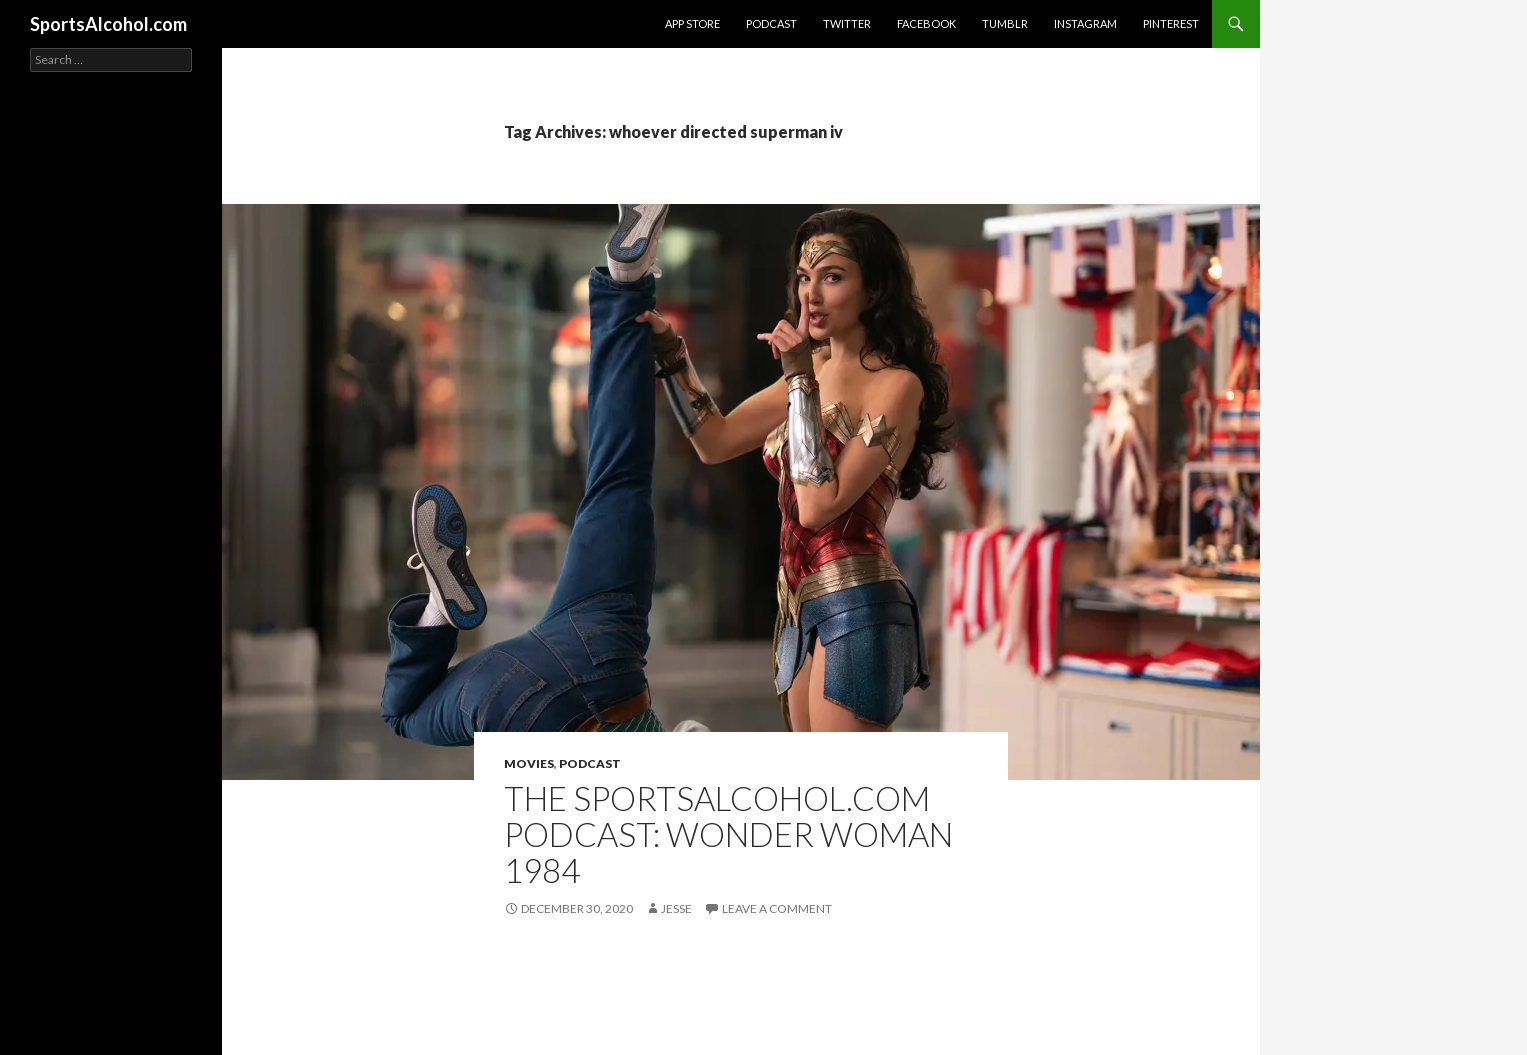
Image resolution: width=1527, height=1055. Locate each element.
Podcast (771, 23)
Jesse (676, 908)
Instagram (1085, 23)
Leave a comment (777, 908)
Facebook (926, 23)
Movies (529, 763)
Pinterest (1171, 23)
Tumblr (1005, 23)
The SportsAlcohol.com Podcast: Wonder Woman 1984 (728, 834)
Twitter (847, 23)
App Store (692, 23)
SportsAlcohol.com (108, 24)
